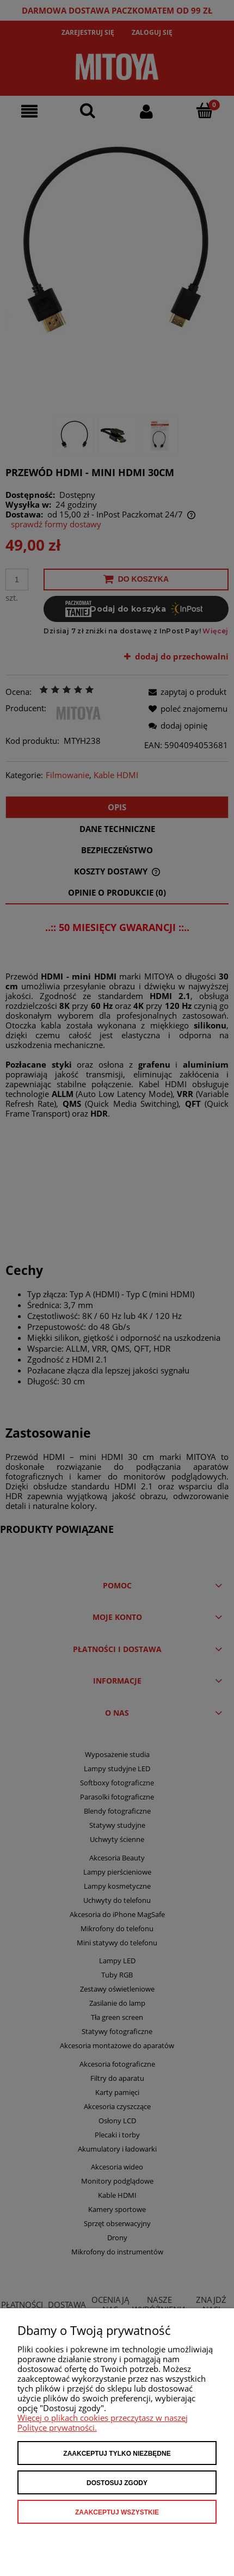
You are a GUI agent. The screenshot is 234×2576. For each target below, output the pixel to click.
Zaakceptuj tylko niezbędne (116, 2453)
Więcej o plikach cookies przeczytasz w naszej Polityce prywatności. (102, 2422)
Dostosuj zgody (117, 2483)
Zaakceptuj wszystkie (117, 2512)
